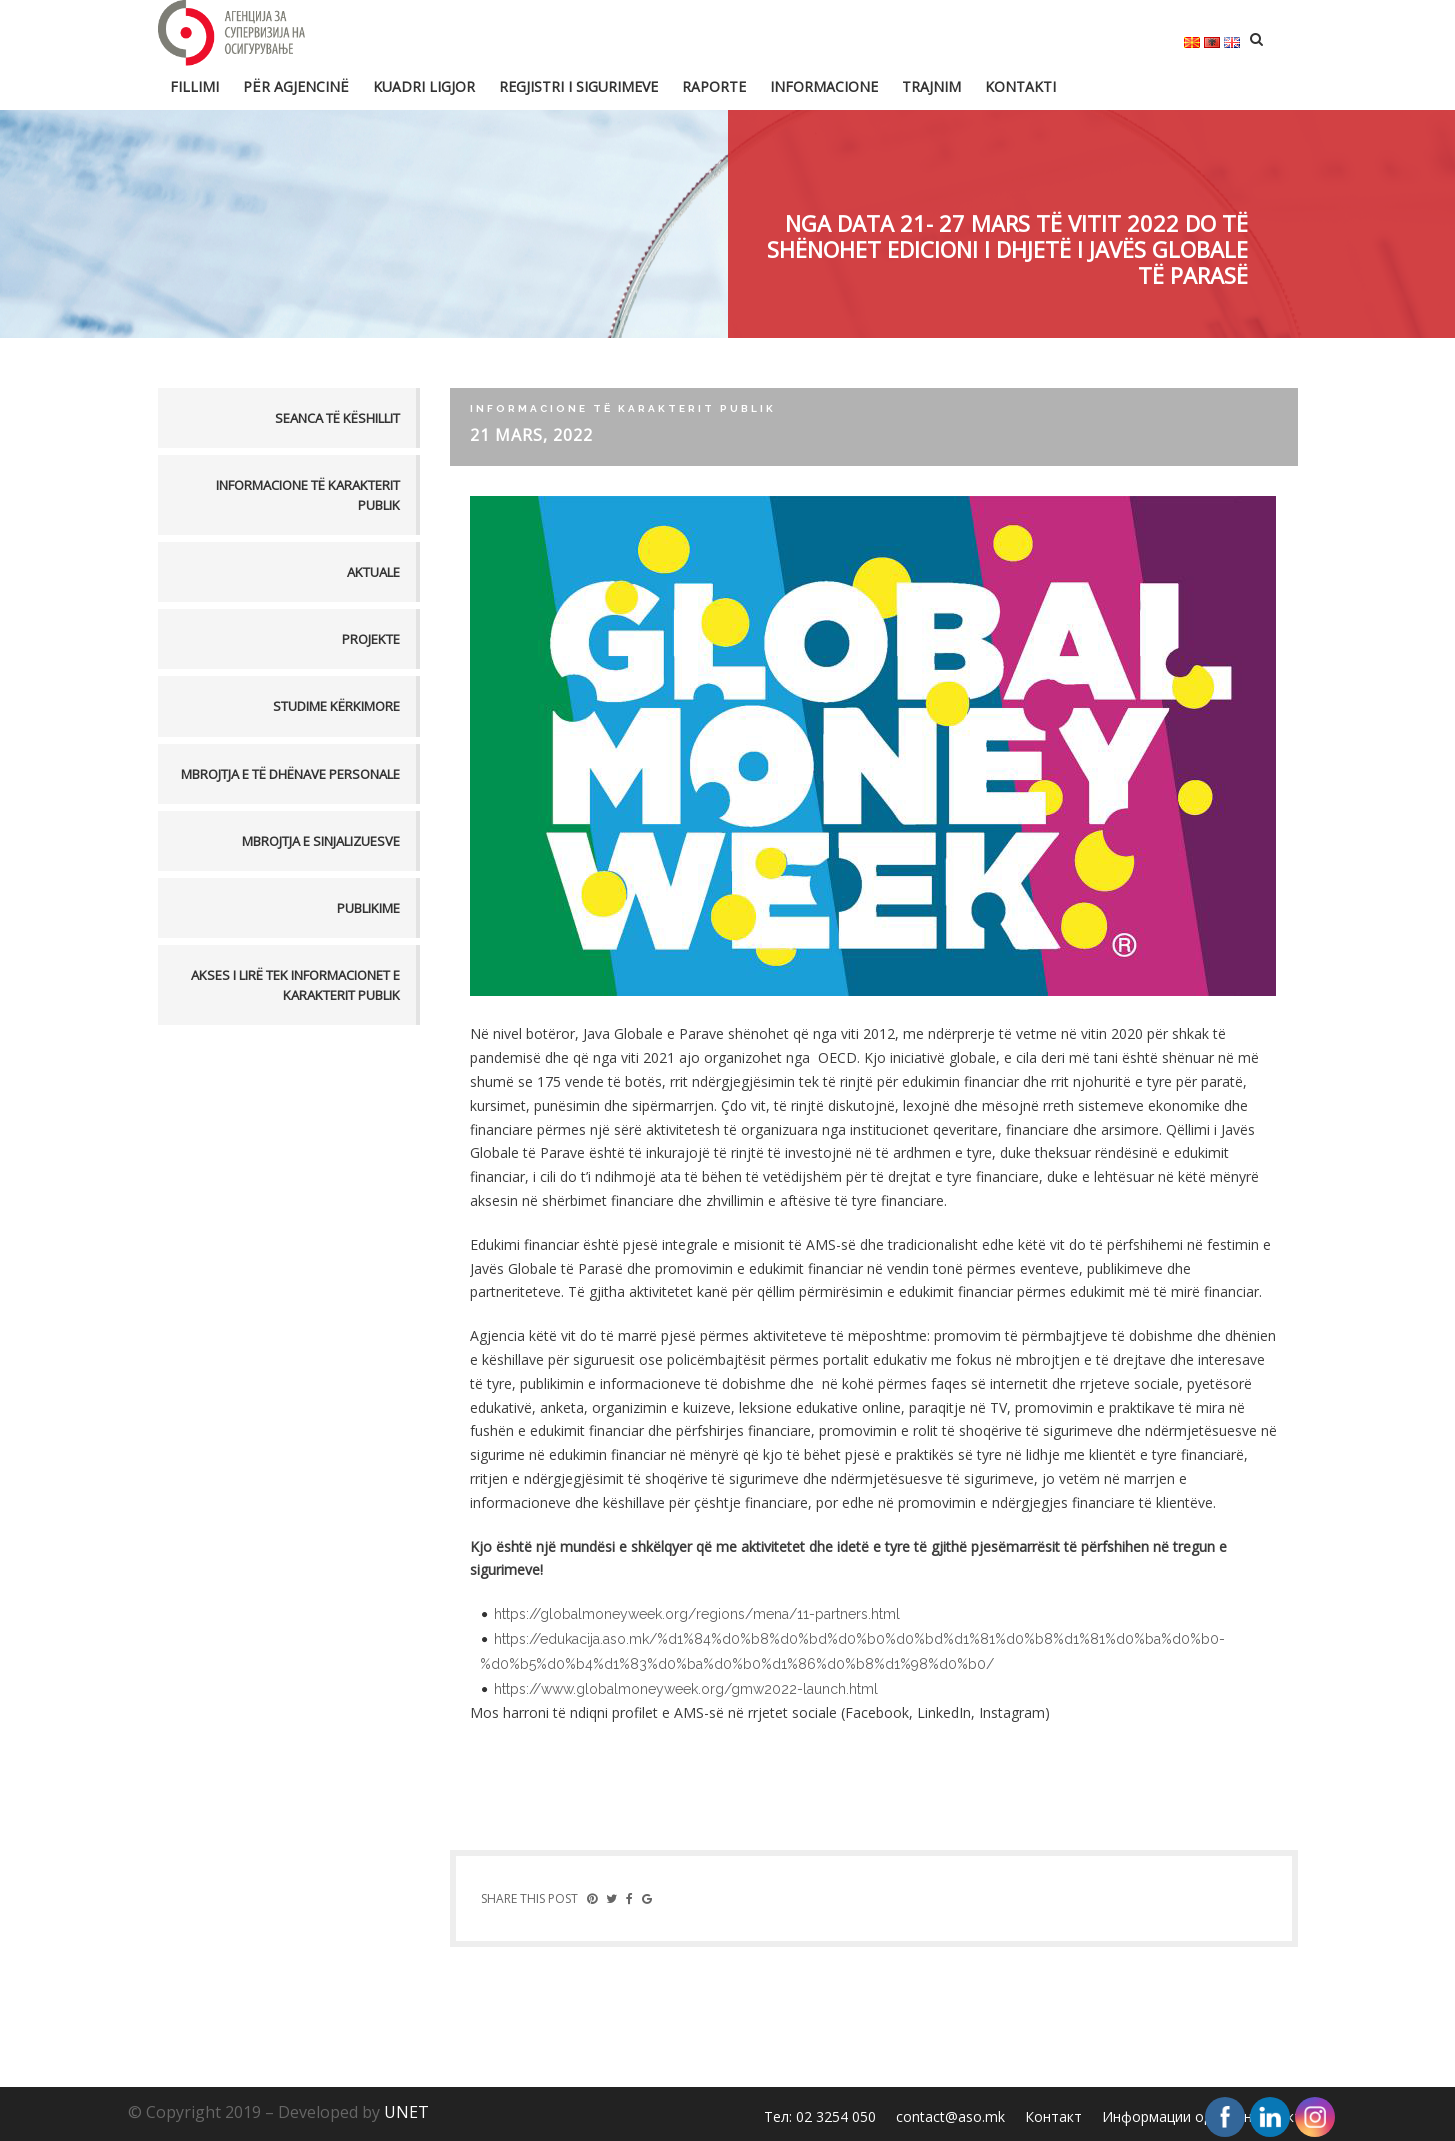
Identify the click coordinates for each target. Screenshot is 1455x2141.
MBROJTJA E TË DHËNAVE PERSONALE (290, 774)
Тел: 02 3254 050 (820, 2116)
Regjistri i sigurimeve (578, 86)
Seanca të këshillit (337, 418)
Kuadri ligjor (424, 86)
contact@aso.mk (950, 2116)
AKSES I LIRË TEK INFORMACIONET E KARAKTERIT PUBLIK (295, 985)
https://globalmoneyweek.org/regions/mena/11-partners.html (697, 1614)
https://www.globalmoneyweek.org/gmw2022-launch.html (686, 1689)
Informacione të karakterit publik (308, 495)
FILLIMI (194, 86)
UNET (406, 2112)
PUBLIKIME (368, 908)
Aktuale (373, 572)
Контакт (1053, 2116)
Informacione (824, 86)
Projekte (371, 639)
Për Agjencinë (296, 86)
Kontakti (1020, 86)
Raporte (714, 86)
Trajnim (931, 86)
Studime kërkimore (336, 706)
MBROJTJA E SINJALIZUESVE (321, 841)
